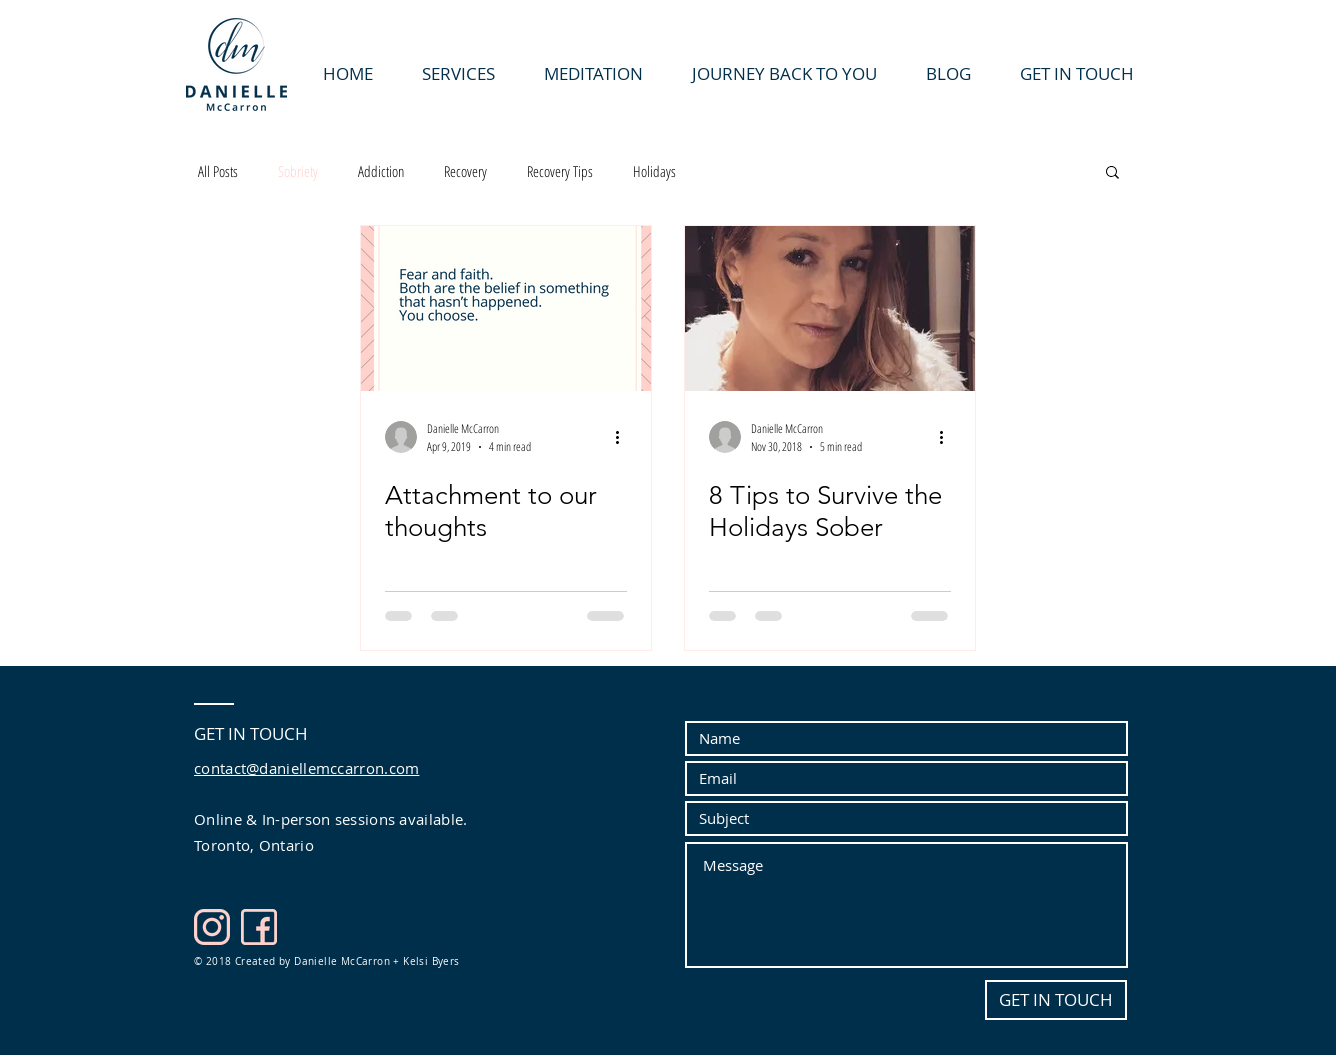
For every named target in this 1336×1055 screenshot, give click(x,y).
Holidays (654, 171)
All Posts (218, 171)
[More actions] (624, 437)
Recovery (465, 171)
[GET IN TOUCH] (1056, 1000)
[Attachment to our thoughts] (506, 308)
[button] (1112, 173)
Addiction (381, 171)
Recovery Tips (560, 171)
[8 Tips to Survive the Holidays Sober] (830, 308)
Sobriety (298, 171)
